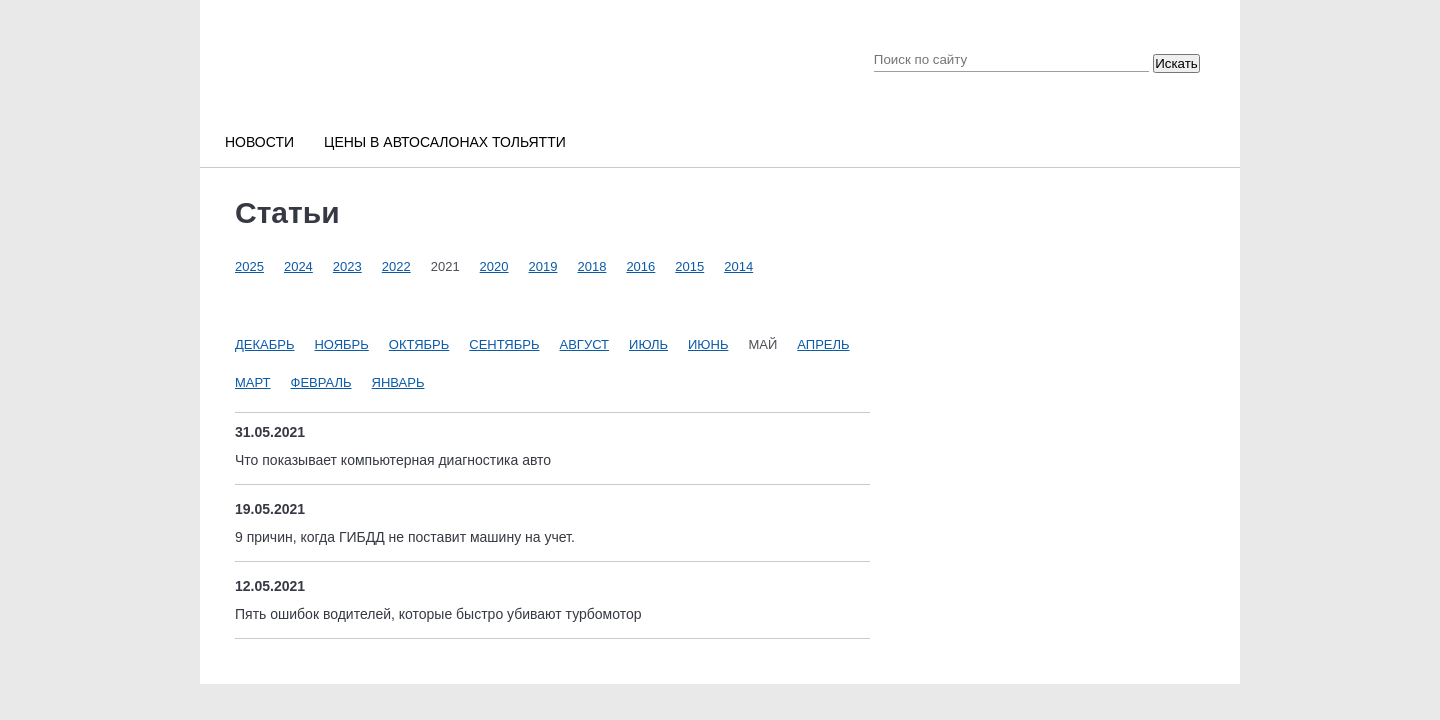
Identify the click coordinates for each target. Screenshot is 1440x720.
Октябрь (419, 344)
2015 (689, 266)
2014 (738, 266)
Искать (1176, 63)
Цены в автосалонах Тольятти (445, 142)
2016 (640, 266)
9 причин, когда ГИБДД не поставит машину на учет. (405, 537)
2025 (249, 266)
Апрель (823, 344)
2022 (396, 266)
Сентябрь (504, 344)
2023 (347, 266)
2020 (494, 266)
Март (253, 382)
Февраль (321, 382)
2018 (591, 266)
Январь (398, 382)
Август (585, 344)
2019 (543, 266)
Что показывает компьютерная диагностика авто (393, 460)
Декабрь (264, 344)
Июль (648, 344)
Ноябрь (341, 344)
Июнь (708, 344)
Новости (259, 142)
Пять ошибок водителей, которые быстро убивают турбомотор (438, 614)
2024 (298, 266)
